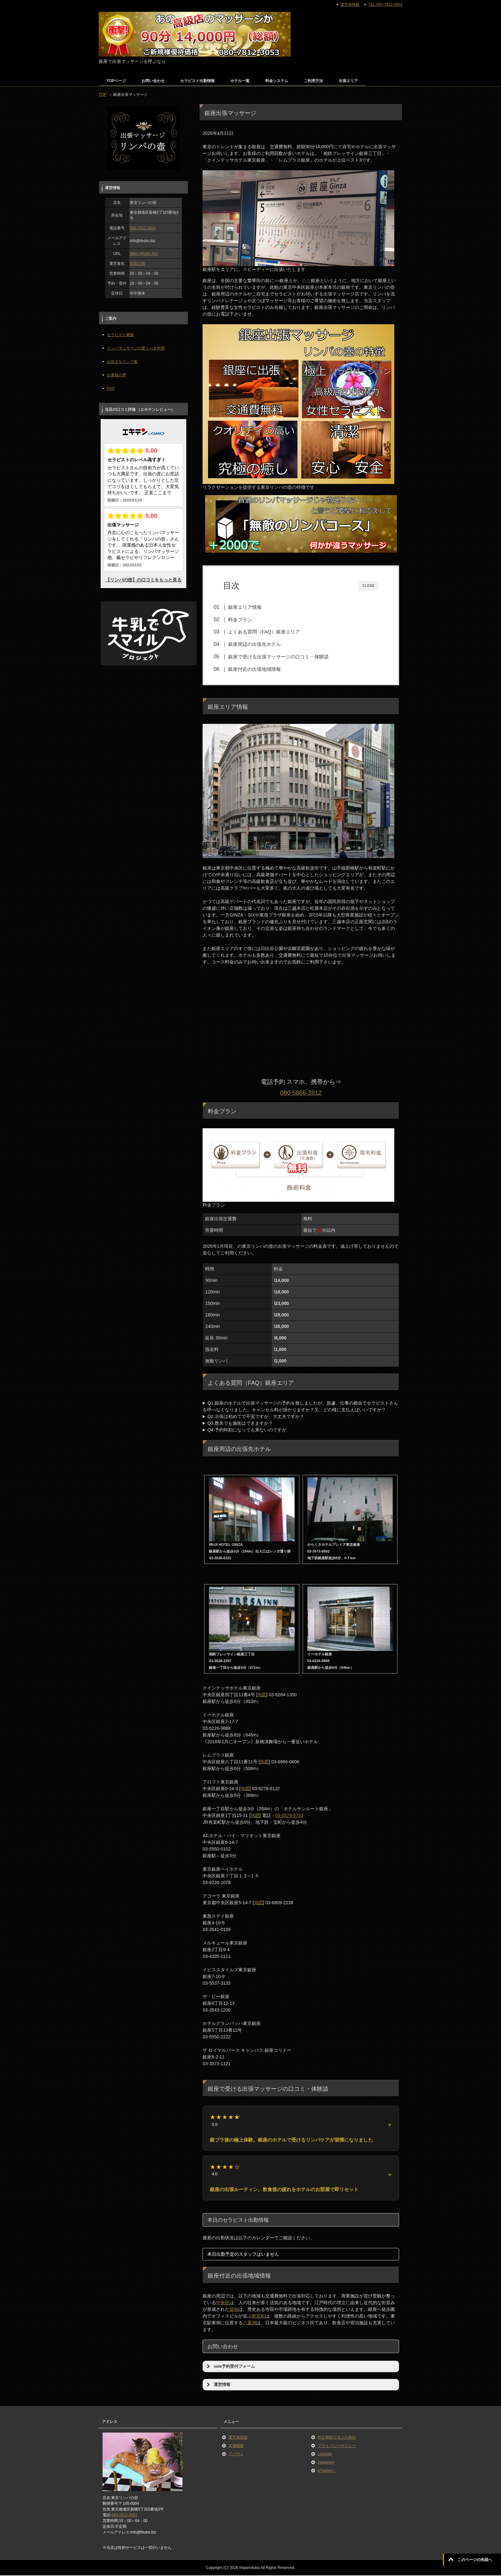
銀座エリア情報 (248, 607)
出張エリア (348, 81)
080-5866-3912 (301, 1093)
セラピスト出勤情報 (197, 81)
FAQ (111, 388)
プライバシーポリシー (337, 2446)
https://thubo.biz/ (144, 253)
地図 (262, 1695)
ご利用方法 (313, 81)
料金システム (276, 81)
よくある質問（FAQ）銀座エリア (267, 631)
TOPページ (116, 81)
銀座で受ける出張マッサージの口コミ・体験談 (281, 656)
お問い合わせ (153, 81)
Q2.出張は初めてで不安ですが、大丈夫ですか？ (255, 1417)
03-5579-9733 (289, 1816)
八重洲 (249, 2323)
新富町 (258, 2316)
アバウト (236, 2454)
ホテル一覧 (240, 81)
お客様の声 (116, 375)
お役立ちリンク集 (122, 361)
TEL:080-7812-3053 (385, 4)
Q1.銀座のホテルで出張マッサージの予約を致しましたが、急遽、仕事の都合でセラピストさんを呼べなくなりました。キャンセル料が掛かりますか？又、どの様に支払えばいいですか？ (300, 1407)
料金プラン (243, 619)
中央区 (222, 2303)
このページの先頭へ (475, 2559)
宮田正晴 (137, 263)
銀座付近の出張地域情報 (257, 669)
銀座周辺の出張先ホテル (257, 644)
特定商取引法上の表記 (337, 2438)
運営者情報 (238, 2438)
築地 (233, 2309)
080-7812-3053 (143, 228)
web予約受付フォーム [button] (230, 2367)
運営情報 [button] (217, 2385)
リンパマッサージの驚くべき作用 (136, 348)
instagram (326, 2463)
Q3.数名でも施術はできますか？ (240, 1423)
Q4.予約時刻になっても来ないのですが (246, 1430)
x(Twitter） (327, 2471)
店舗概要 (236, 2446)
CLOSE (368, 585)
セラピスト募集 (120, 335)
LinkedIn (325, 2454)
